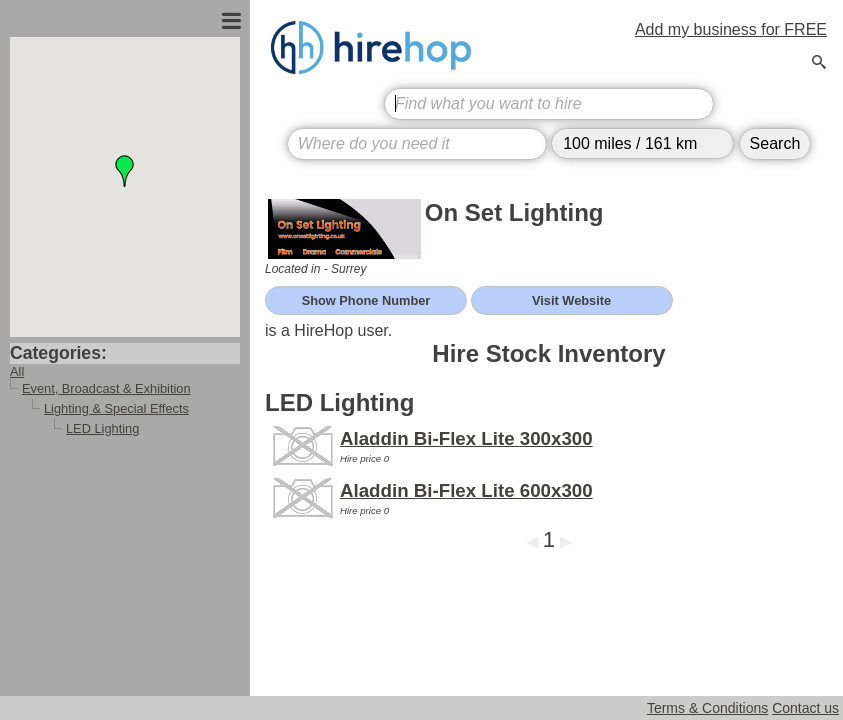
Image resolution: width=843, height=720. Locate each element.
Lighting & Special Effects (116, 408)
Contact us (805, 708)
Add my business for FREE (731, 29)
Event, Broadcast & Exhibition (106, 388)
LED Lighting (102, 428)
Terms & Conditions (707, 708)
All (17, 371)
